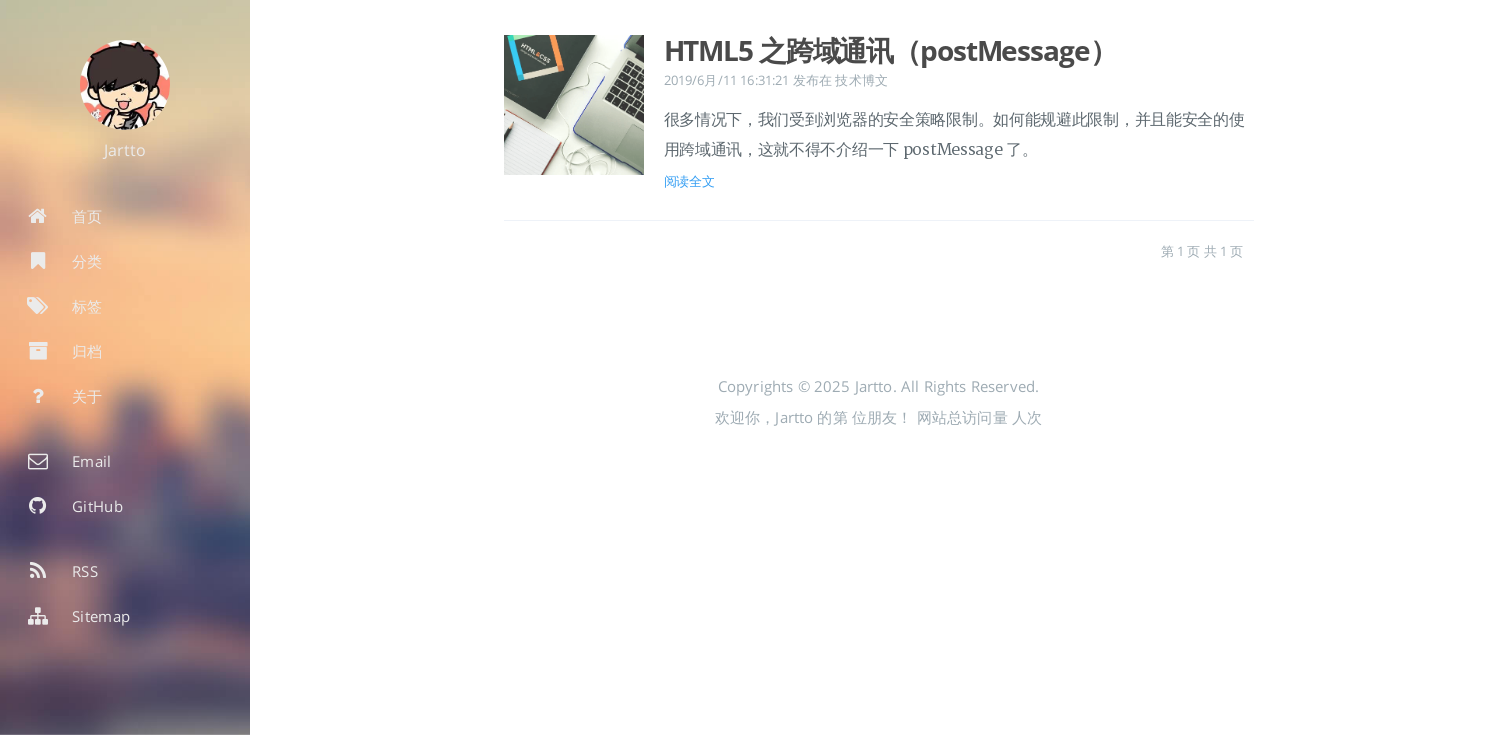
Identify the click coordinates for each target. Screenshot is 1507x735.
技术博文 (861, 80)
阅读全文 (689, 181)
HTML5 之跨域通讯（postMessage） (890, 50)
